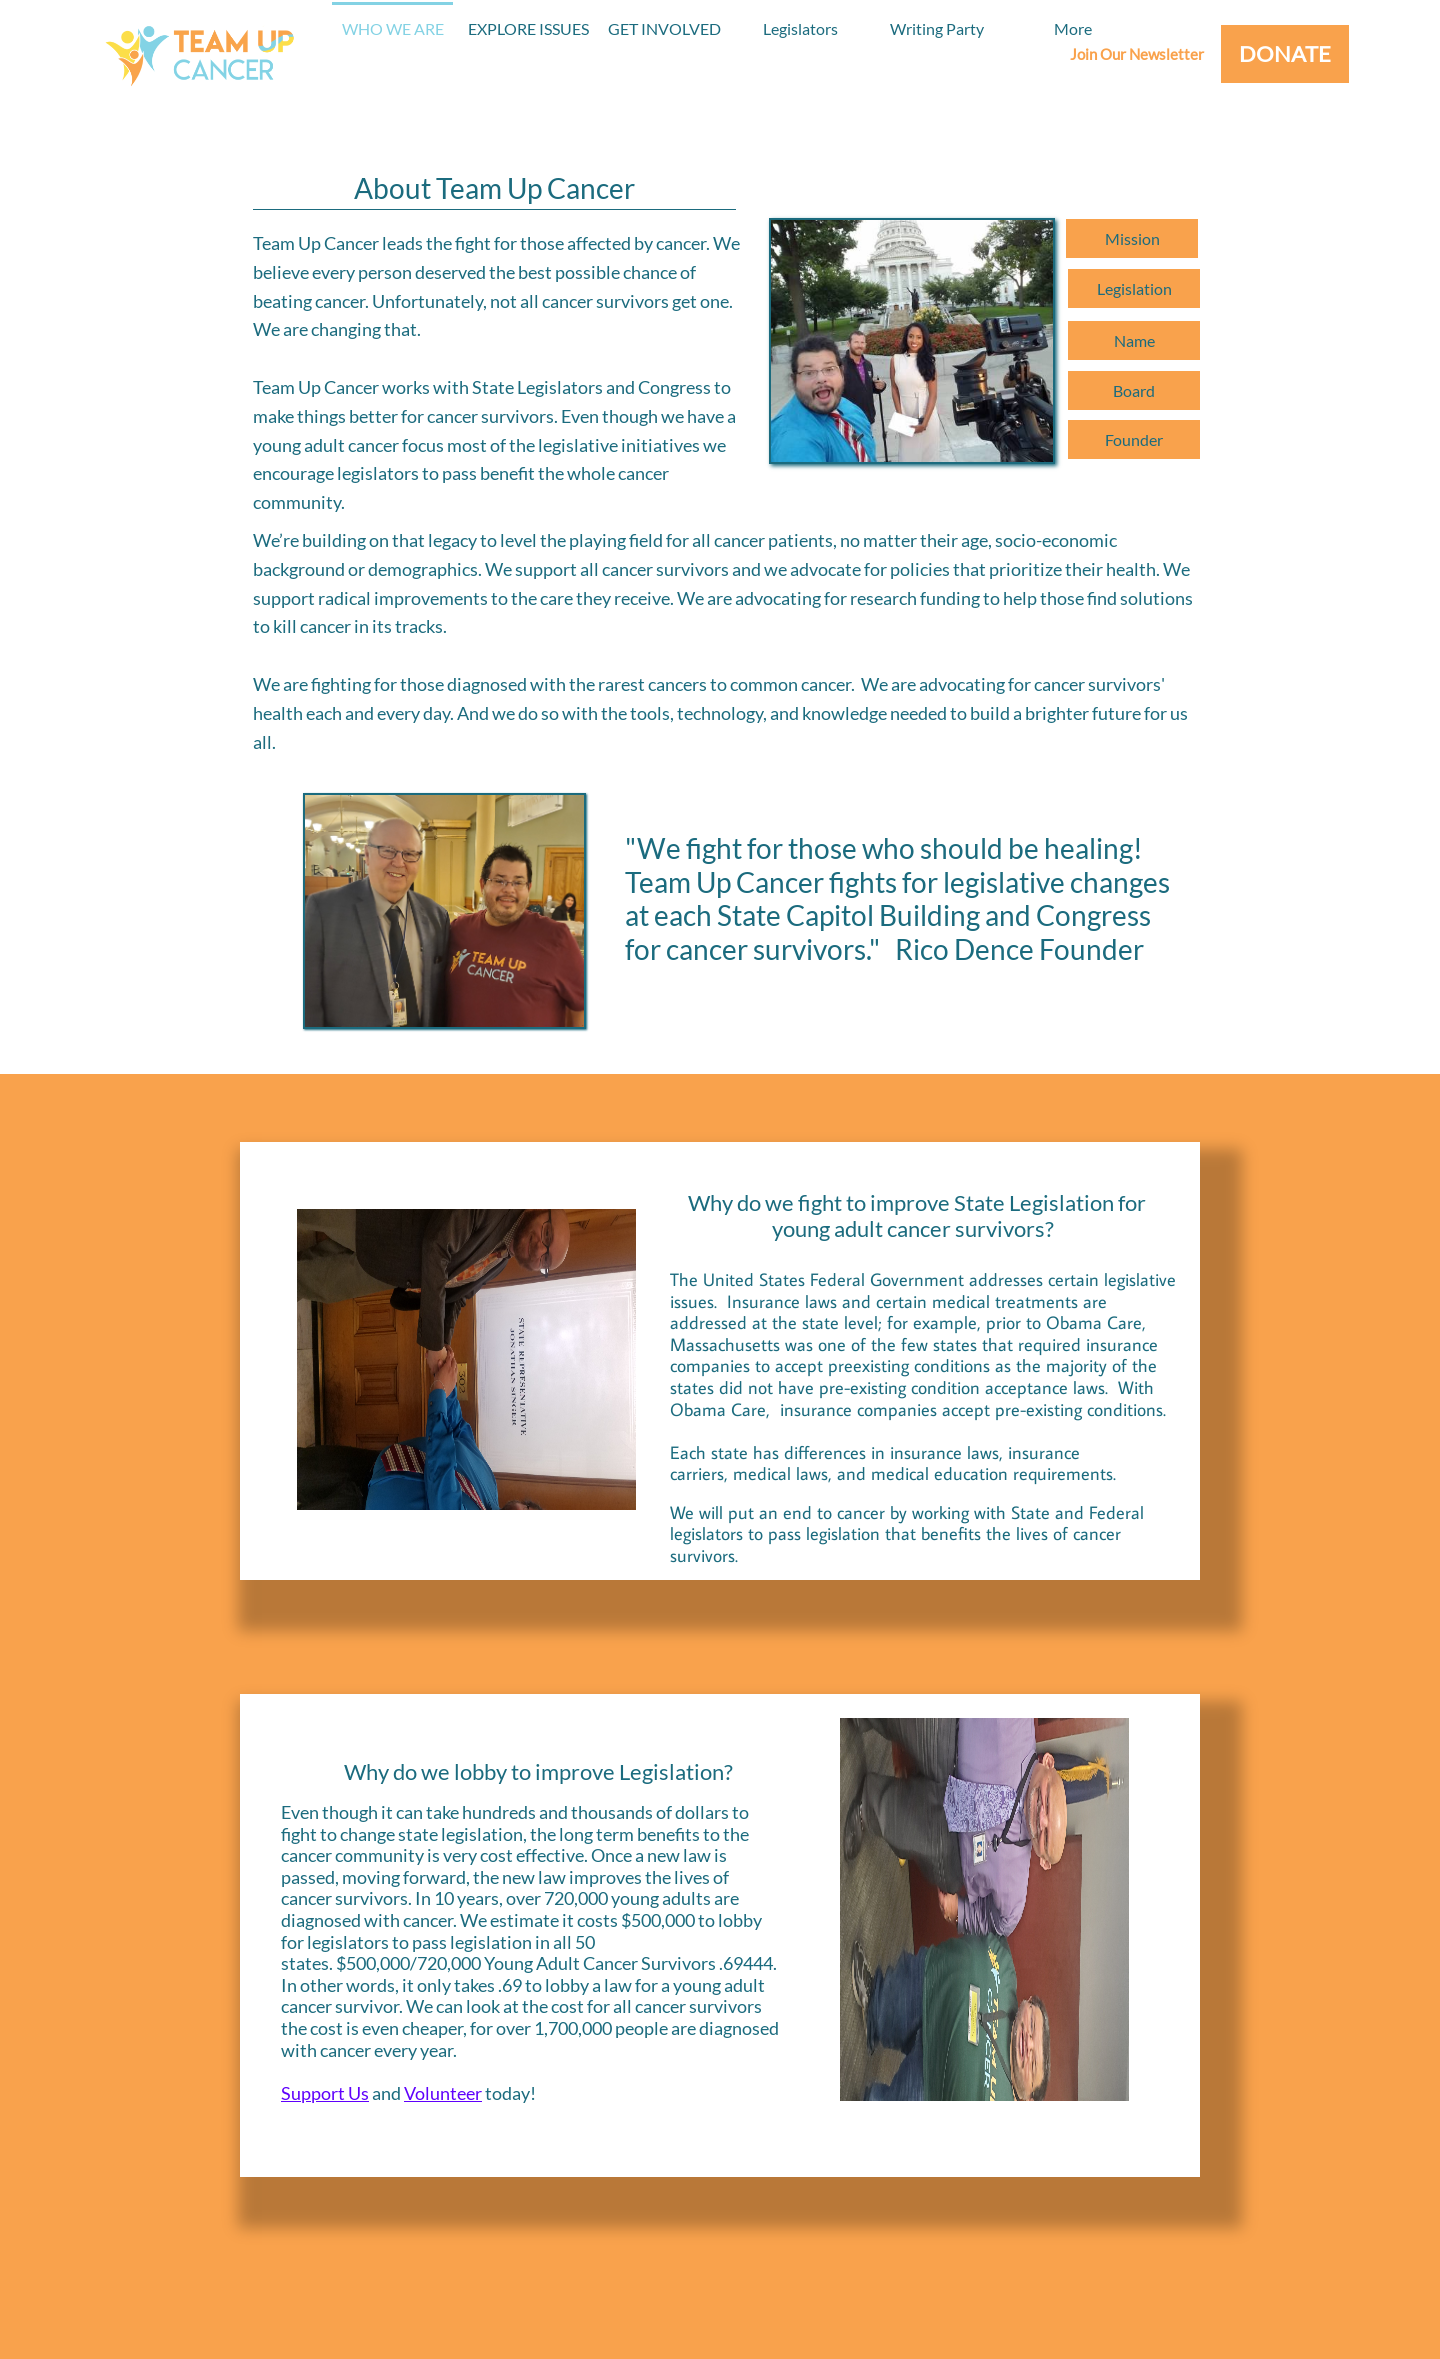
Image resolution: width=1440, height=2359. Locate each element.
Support (314, 2093)
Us (358, 2093)
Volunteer (443, 2093)
